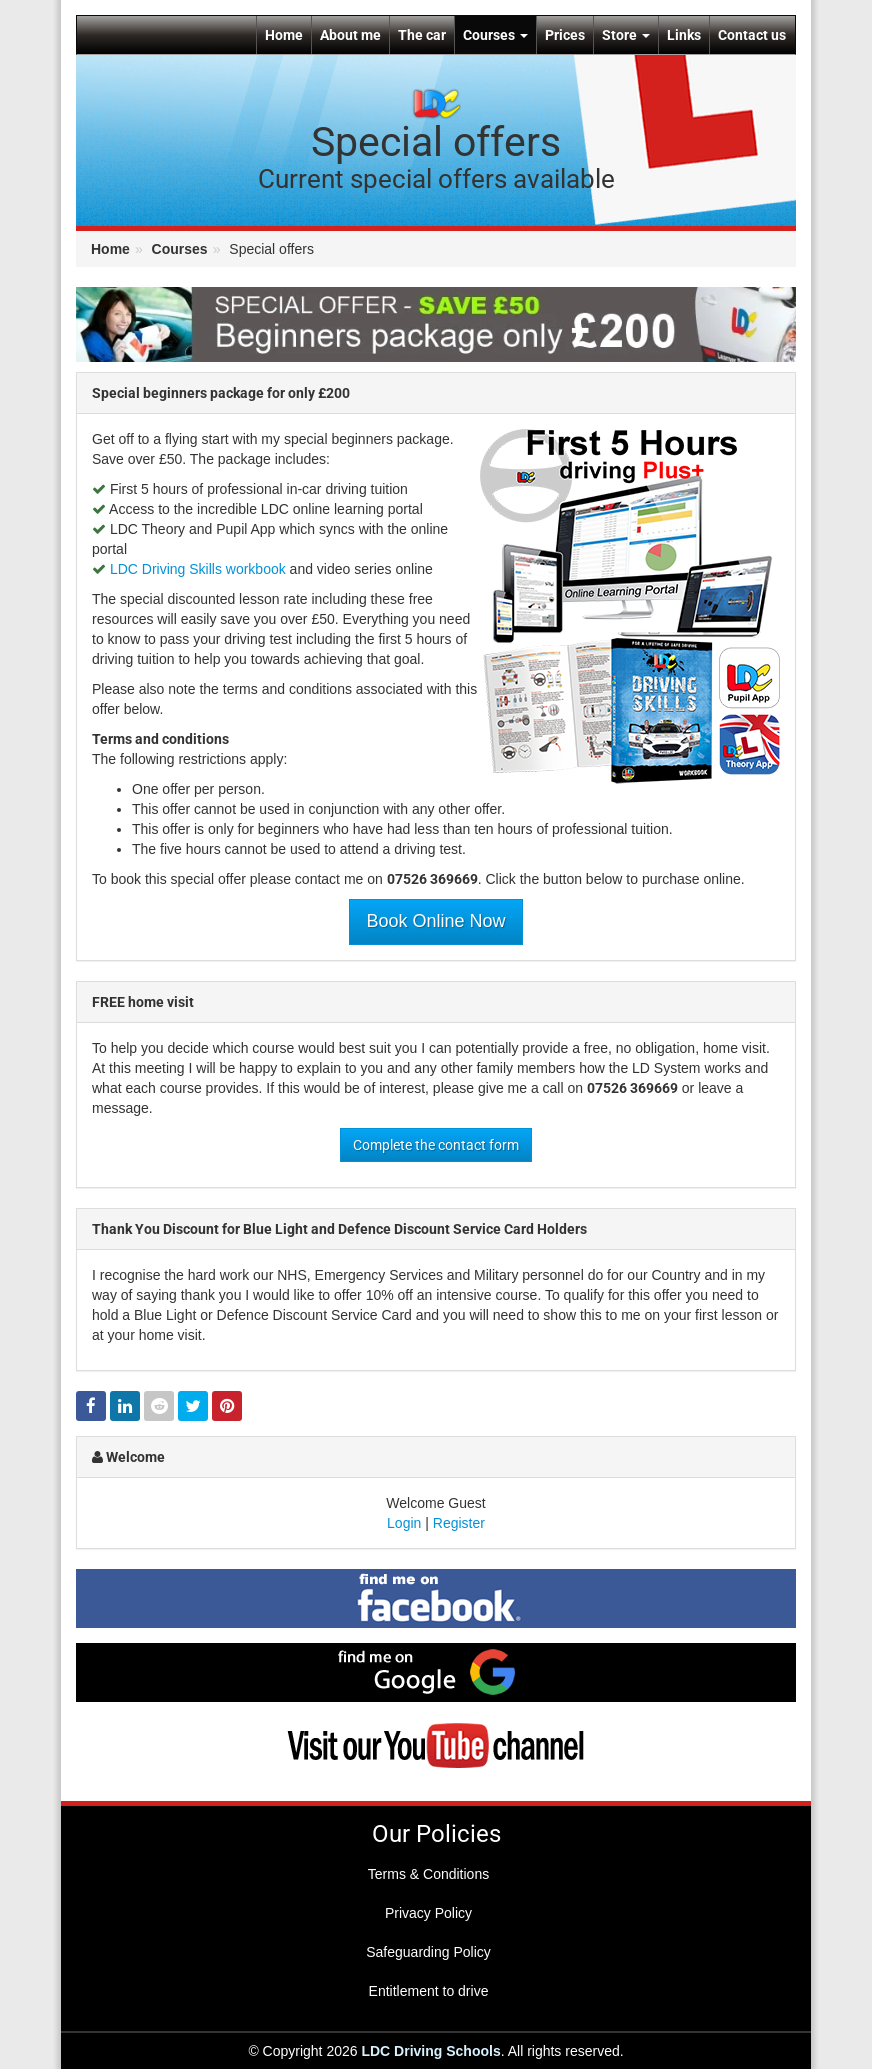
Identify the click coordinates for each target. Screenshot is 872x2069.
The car (422, 35)
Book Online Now (435, 921)
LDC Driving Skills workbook (198, 569)
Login (404, 1523)
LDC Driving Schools (430, 2051)
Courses (495, 35)
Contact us (752, 35)
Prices (565, 35)
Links (684, 35)
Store (626, 35)
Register (459, 1523)
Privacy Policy (428, 1913)
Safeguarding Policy (428, 1952)
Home (284, 35)
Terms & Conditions (428, 1874)
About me (350, 35)
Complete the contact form (436, 1145)
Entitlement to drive (429, 1991)
